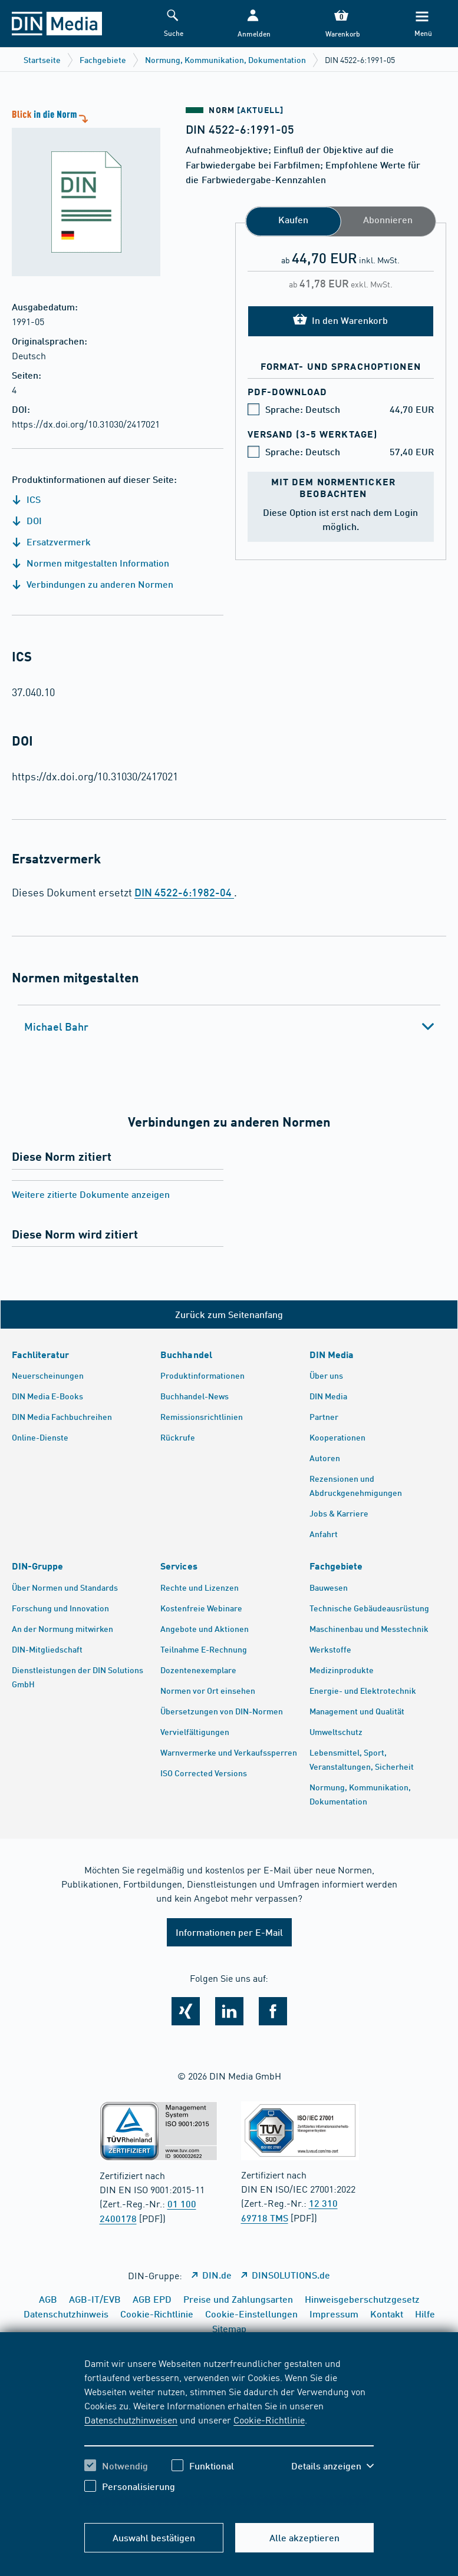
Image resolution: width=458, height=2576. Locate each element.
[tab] (229, 1026)
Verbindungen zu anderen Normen (92, 584)
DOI (27, 520)
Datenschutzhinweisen (130, 2419)
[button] (252, 24)
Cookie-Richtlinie (269, 2419)
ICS (26, 499)
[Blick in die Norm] (80, 191)
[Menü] (422, 23)
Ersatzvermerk (51, 541)
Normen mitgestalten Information (90, 562)
